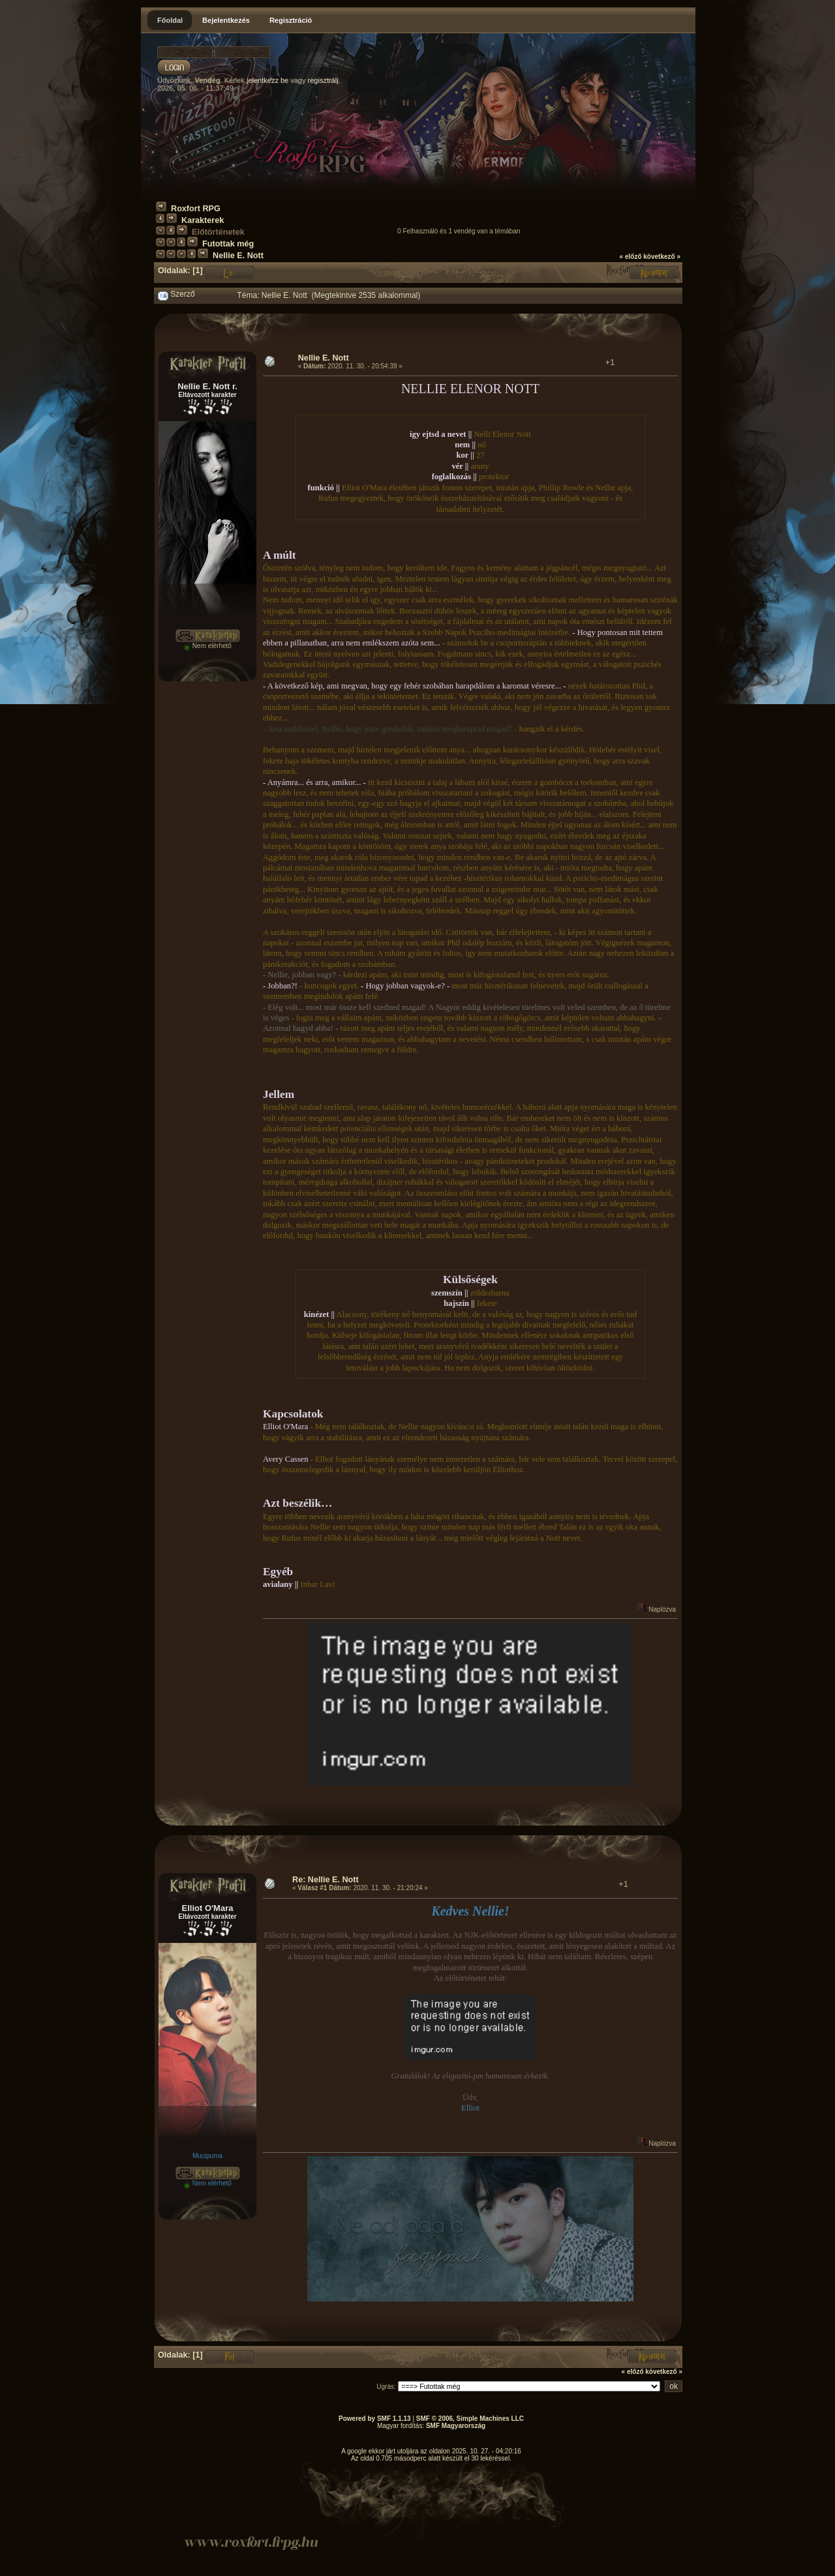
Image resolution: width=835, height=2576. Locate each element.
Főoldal (170, 20)
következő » (661, 256)
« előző (631, 256)
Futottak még (228, 243)
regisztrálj (323, 80)
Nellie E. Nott (238, 255)
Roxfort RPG (195, 208)
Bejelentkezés (226, 20)
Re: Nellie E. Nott (325, 1879)
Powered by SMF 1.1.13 (375, 2418)
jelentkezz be (267, 80)
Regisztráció (290, 20)
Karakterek (202, 220)
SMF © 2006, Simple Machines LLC (470, 2418)
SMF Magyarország (455, 2425)
